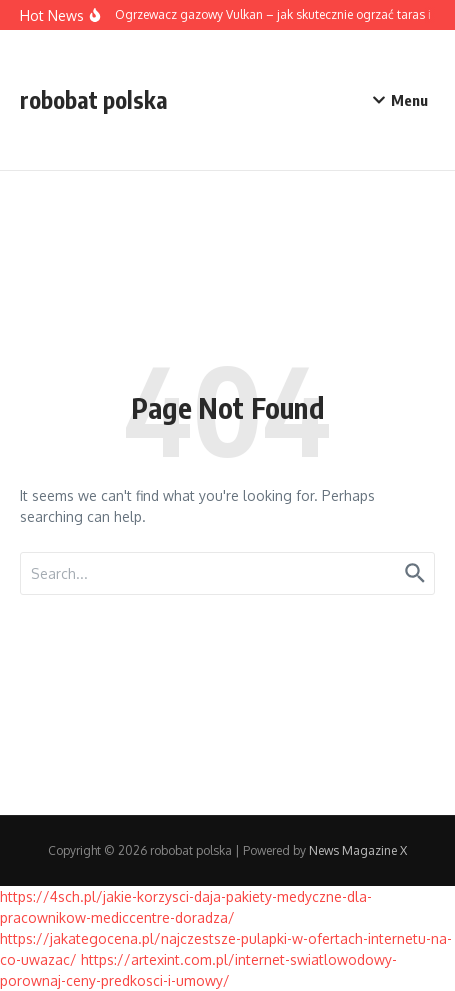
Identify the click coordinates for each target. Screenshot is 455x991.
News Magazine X (358, 850)
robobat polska (94, 99)
